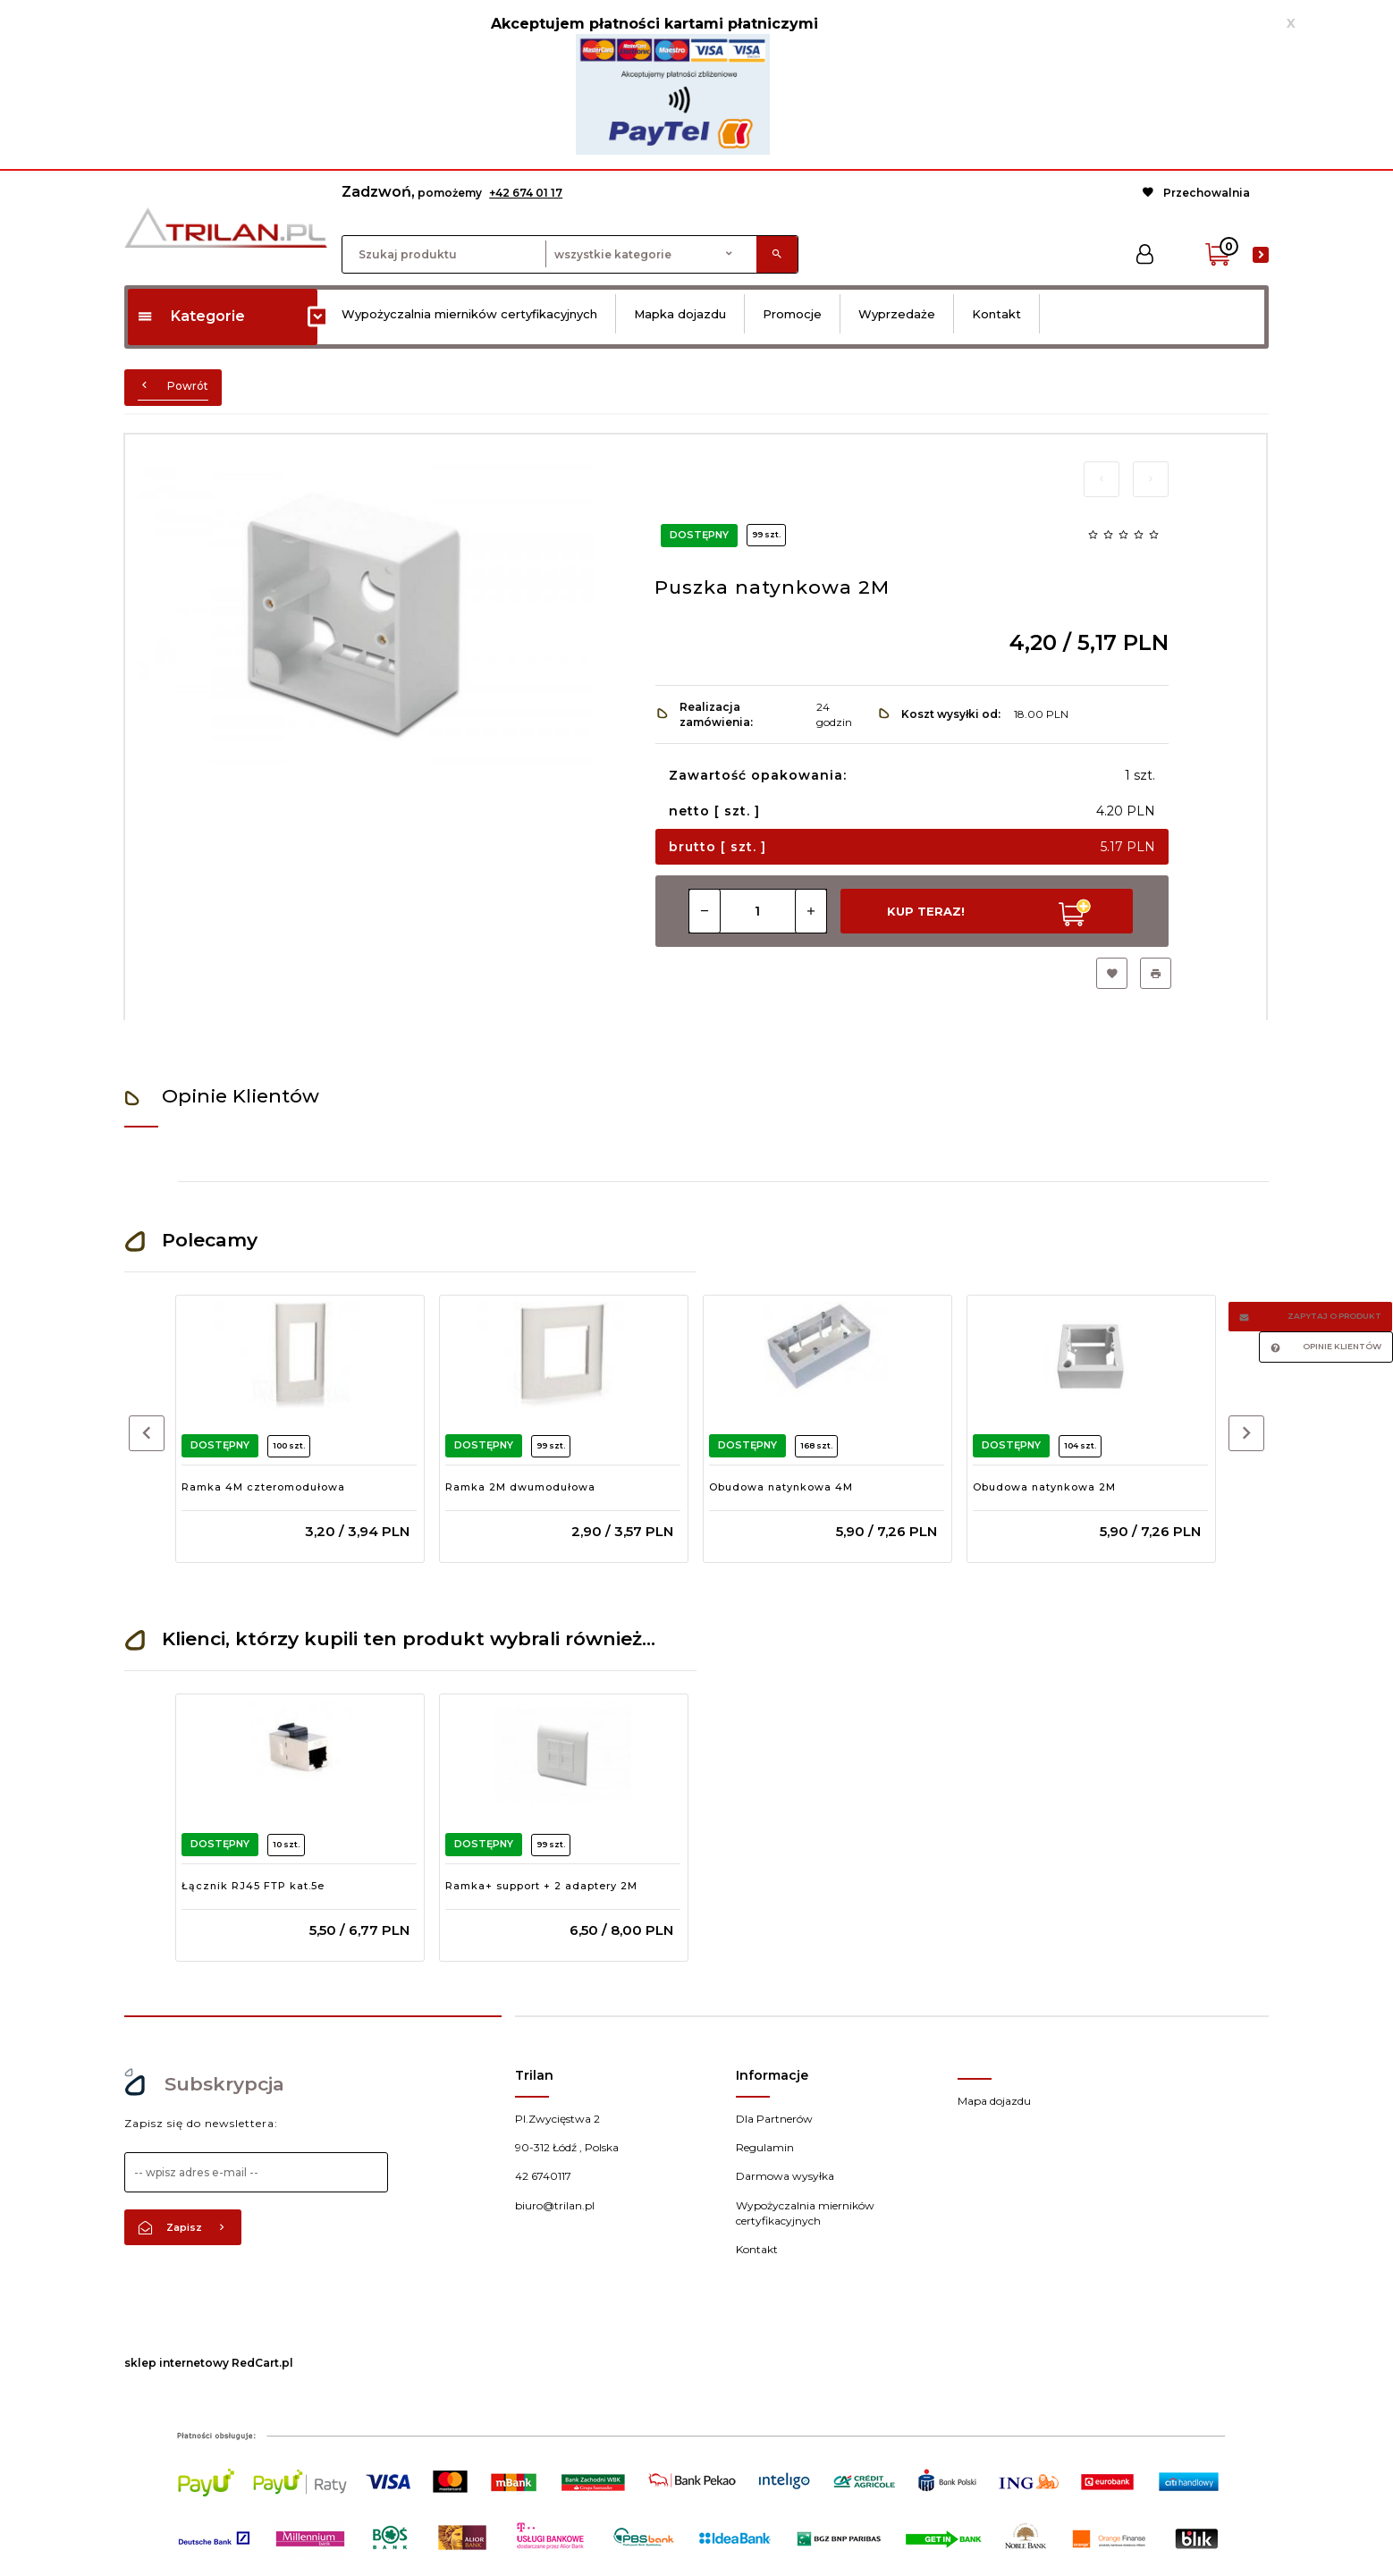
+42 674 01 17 (525, 192)
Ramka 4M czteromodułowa (263, 1487)
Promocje (792, 314)
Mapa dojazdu (994, 2100)
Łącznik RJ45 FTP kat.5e (253, 1885)
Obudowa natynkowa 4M (781, 1487)
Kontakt (996, 314)
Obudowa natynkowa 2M (1044, 1487)
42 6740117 (543, 2176)
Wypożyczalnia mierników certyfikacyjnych (469, 314)
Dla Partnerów (774, 2118)
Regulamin (765, 2147)
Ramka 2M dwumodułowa (520, 1487)
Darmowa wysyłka (785, 2176)
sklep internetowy (176, 2362)
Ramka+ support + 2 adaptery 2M (541, 1885)
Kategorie (191, 316)
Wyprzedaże (896, 314)
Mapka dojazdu (680, 314)
